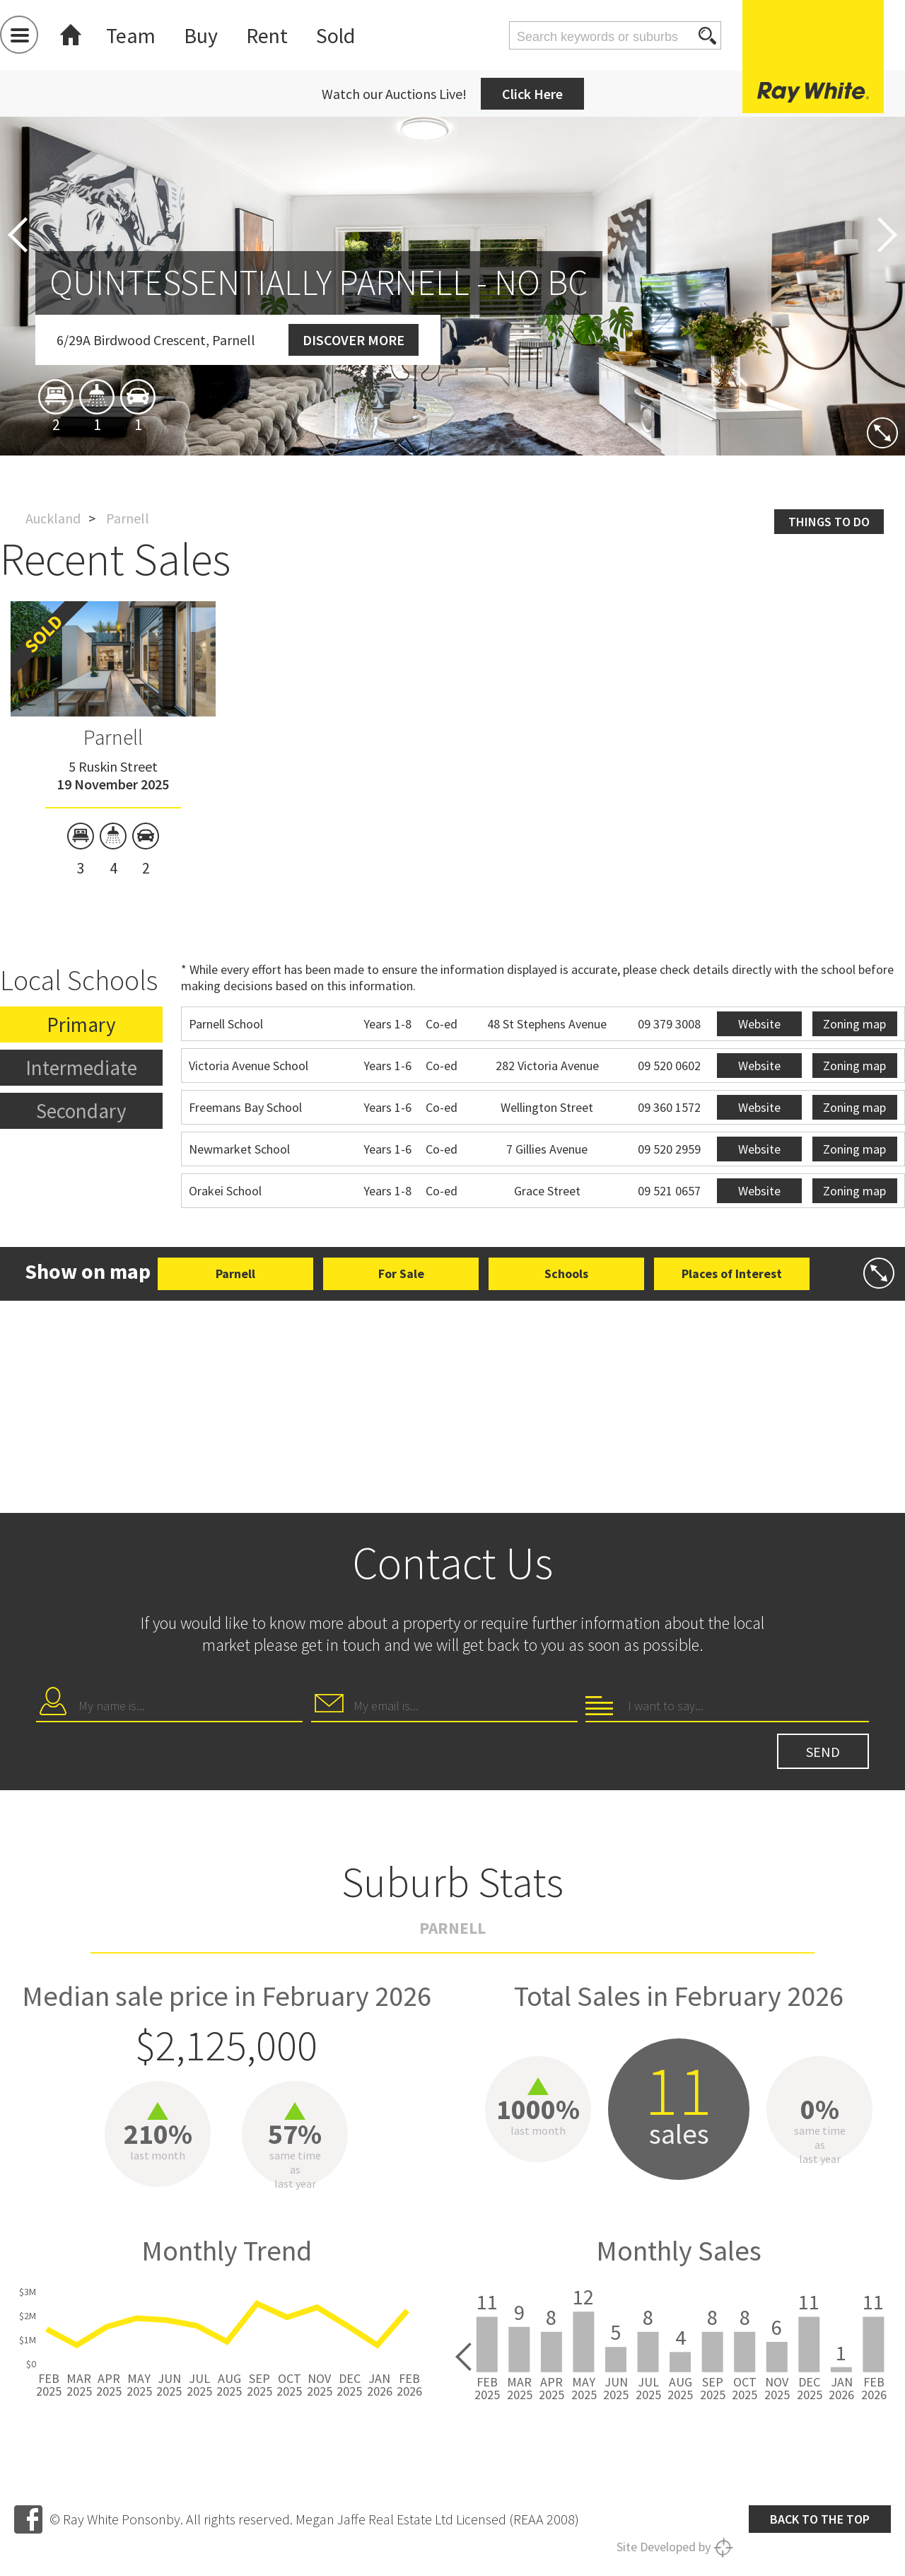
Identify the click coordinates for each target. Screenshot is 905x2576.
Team (131, 35)
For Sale (401, 1273)
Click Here (532, 94)
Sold (335, 35)
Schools (566, 1273)
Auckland (53, 518)
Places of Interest (732, 1273)
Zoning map (854, 1024)
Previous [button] (17, 235)
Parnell (113, 737)
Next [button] (887, 235)
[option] (113, 739)
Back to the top (820, 2519)
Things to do (829, 522)
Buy (201, 35)
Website (759, 1024)
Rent (267, 35)
